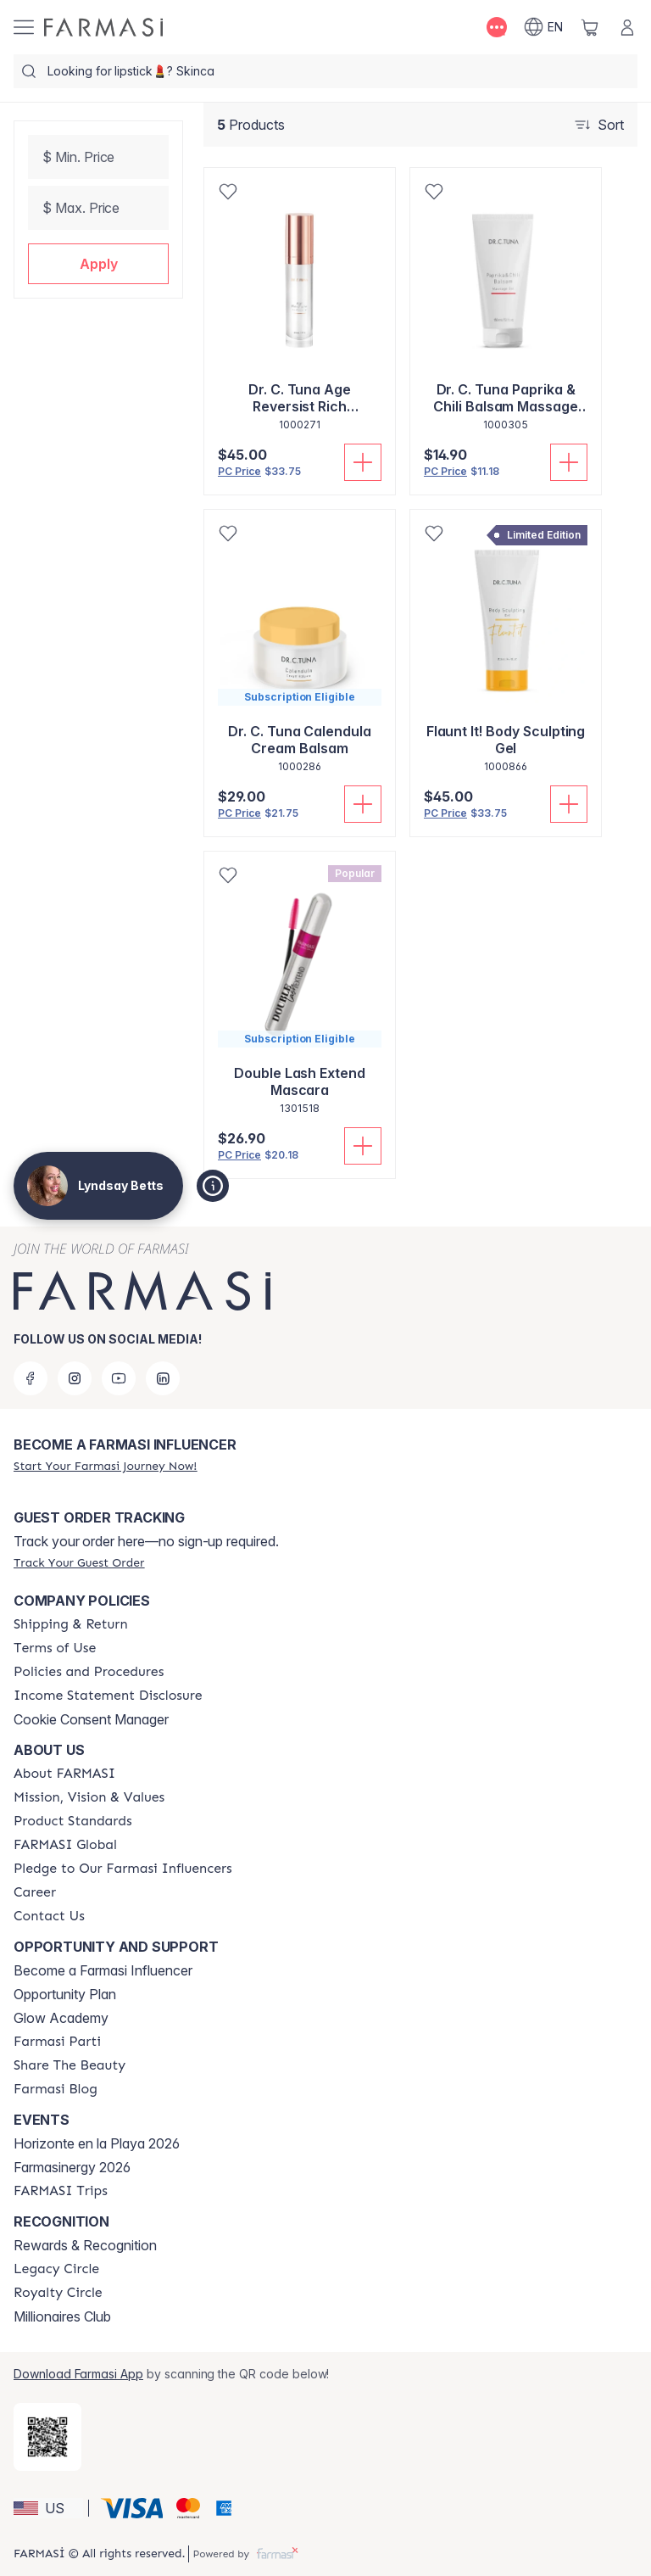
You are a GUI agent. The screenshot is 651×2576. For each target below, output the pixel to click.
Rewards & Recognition (85, 2245)
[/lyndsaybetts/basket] (590, 27)
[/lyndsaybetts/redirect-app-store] (47, 2437)
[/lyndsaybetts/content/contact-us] (49, 1916)
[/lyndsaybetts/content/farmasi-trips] (61, 2190)
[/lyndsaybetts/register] (105, 1465)
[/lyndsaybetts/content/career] (35, 1892)
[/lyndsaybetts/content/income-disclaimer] (108, 1695)
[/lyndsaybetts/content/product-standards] (73, 1821)
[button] (98, 263)
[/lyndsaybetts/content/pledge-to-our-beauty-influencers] (123, 1868)
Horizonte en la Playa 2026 (97, 2143)
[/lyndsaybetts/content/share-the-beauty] (69, 2065)
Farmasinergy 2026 (72, 2167)
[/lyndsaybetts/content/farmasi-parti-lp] (57, 2041)
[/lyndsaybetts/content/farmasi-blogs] (55, 2089)
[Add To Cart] (362, 462)
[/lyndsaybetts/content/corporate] (65, 1844)
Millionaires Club (62, 2316)
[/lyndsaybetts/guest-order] (79, 1562)
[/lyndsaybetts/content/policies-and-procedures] (89, 1671)
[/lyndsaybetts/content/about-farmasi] (64, 1773)
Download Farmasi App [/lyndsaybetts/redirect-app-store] (78, 2373)
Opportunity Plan (65, 1994)
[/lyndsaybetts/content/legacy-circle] (56, 2268)
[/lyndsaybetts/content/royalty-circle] (58, 2292)
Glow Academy (61, 2017)
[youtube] (119, 1378)
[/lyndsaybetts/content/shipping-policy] (71, 1624)
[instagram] (75, 1378)
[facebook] (30, 1378)
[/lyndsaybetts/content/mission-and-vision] (89, 1797)
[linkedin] (163, 1378)
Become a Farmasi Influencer (103, 1970)
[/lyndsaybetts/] (103, 27)
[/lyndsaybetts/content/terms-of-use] (55, 1648)
